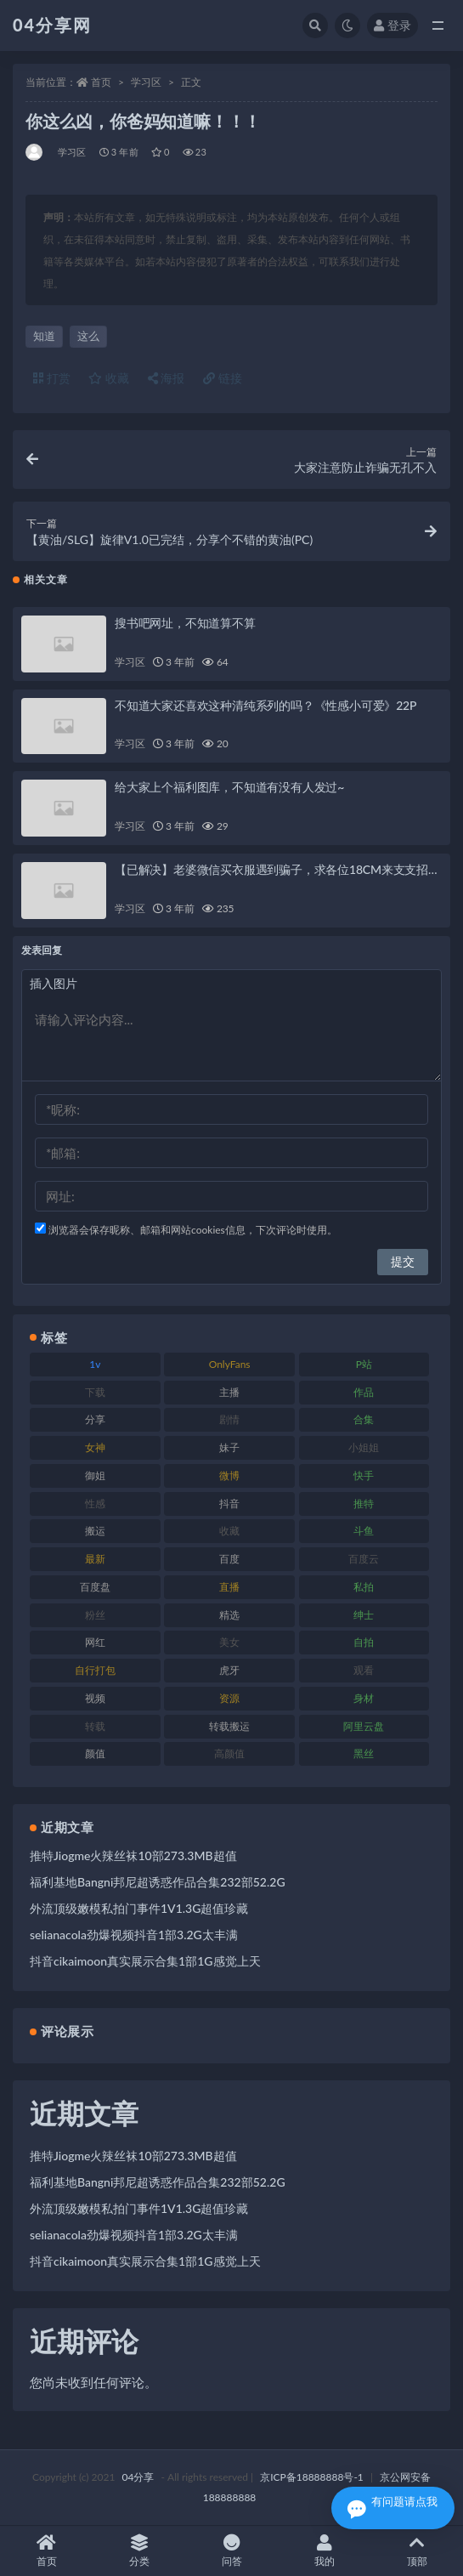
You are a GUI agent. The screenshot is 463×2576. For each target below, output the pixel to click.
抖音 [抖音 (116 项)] (229, 1503)
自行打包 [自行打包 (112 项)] (95, 1670)
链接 (222, 378)
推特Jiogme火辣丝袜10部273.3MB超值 (133, 1855)
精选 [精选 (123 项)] (229, 1615)
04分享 (138, 2477)
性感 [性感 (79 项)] (95, 1503)
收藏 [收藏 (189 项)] (229, 1530)
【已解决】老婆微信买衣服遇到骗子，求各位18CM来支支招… (276, 869)
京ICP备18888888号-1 (312, 2477)
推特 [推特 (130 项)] (363, 1503)
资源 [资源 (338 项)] (229, 1698)
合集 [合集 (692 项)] (363, 1419)
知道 (44, 336)
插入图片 (53, 983)
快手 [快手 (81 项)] (363, 1475)
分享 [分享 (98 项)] (95, 1419)
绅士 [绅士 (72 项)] (363, 1615)
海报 (166, 378)
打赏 (52, 378)
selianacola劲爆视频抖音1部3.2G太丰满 (134, 1934)
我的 (324, 2550)
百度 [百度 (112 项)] (229, 1558)
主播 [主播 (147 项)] (229, 1392)
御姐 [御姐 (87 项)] (95, 1475)
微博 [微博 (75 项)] (229, 1475)
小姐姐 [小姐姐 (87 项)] (363, 1447)
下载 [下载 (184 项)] (95, 1392)
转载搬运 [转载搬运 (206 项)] (229, 1726)
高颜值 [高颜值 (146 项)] (229, 1753)
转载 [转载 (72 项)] (95, 1726)
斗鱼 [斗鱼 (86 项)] (363, 1530)
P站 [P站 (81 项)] (364, 1364)
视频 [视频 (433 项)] (95, 1698)
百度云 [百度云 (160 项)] (363, 1558)
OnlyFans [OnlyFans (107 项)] (230, 1364)
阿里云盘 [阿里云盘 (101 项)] (363, 1726)
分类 (139, 2550)
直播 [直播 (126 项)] (229, 1586)
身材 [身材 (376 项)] (363, 1698)
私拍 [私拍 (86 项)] (363, 1586)
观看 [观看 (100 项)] (363, 1670)
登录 (392, 25)
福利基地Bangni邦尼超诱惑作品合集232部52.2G (157, 1882)
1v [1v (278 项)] (94, 1364)
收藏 (108, 378)
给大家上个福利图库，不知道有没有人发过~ (229, 787)
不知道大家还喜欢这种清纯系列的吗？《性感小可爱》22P (265, 705)
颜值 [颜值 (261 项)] (95, 1753)
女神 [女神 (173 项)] (95, 1447)
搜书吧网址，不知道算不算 (185, 623)
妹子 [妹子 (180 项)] (229, 1447)
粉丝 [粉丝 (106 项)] (95, 1615)
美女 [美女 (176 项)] (229, 1642)
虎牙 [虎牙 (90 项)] (229, 1670)
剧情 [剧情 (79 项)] (229, 1419)
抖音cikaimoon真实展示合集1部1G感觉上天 (145, 1961)
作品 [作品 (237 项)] (363, 1392)
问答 (231, 2550)
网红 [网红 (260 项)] (95, 1642)
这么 (88, 336)
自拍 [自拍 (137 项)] (363, 1642)
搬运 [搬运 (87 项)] (95, 1530)
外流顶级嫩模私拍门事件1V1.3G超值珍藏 (139, 1908)
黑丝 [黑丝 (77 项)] (363, 1753)
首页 (101, 82)
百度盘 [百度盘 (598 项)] (95, 1586)
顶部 (416, 2550)
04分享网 (52, 24)
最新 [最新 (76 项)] (95, 1558)
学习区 (146, 82)
